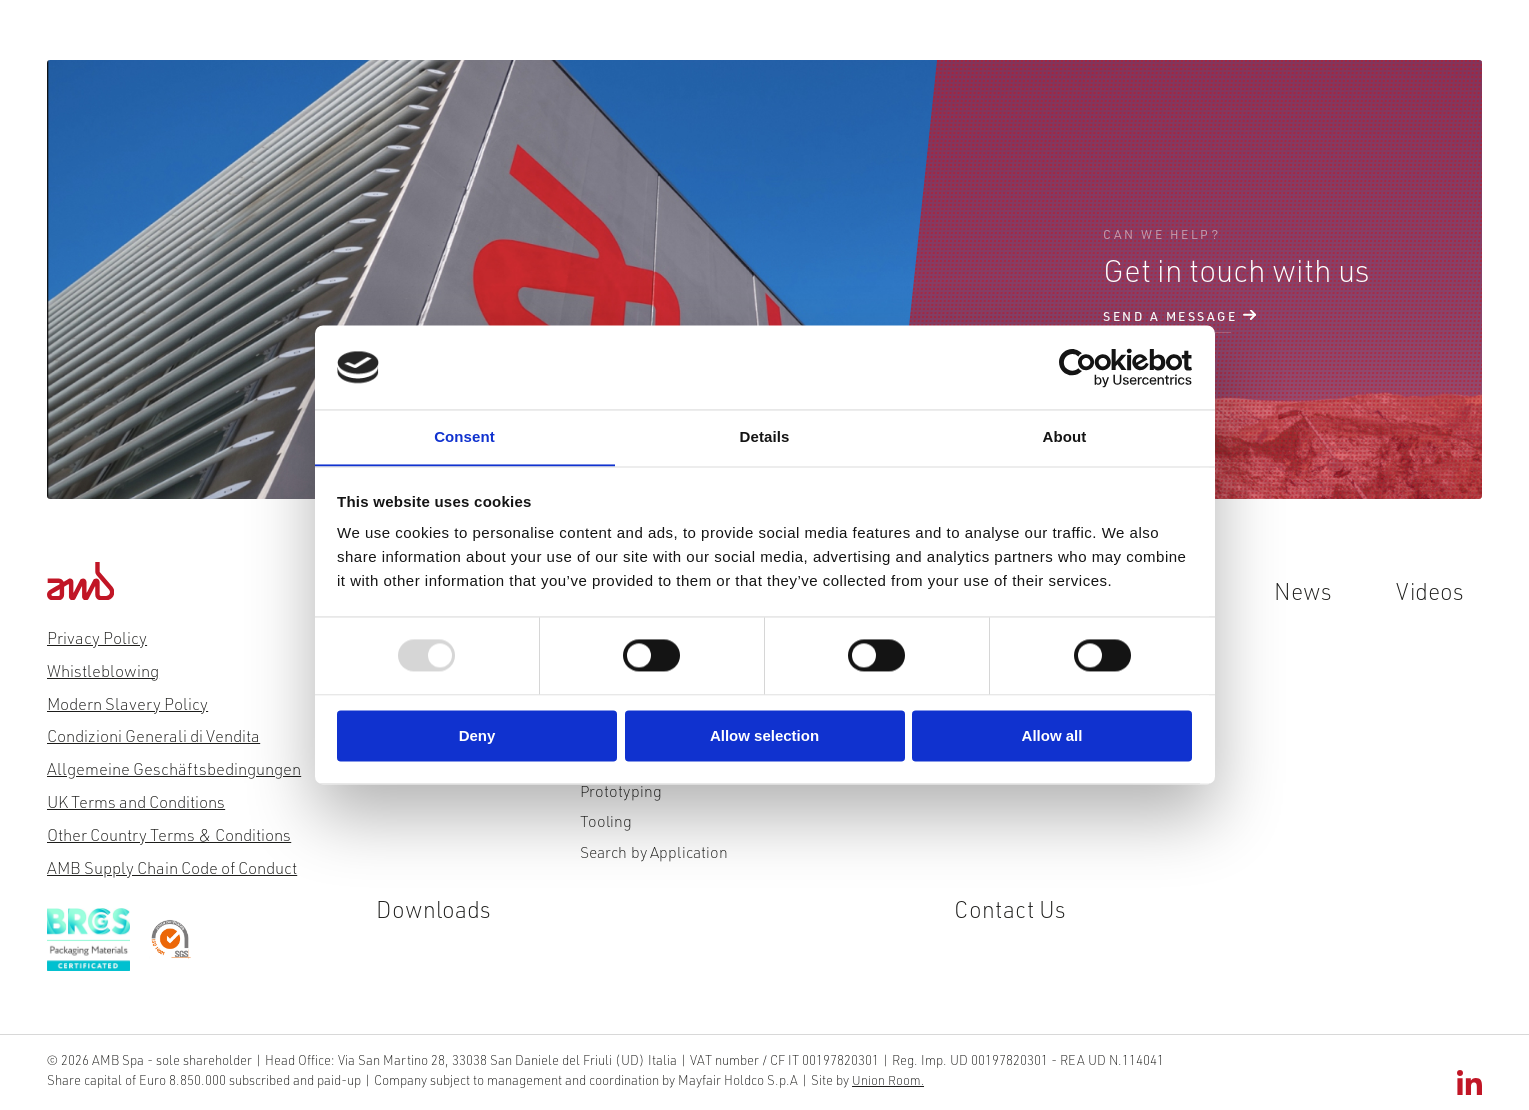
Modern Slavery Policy (127, 703)
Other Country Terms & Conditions (169, 834)
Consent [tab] (464, 436)
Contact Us (1167, 42)
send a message (1170, 317)
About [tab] (1065, 436)
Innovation (566, 42)
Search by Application (653, 859)
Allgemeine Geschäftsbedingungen (174, 769)
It (1302, 42)
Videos (919, 42)
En (1266, 42)
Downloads (1035, 42)
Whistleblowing (103, 670)
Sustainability (705, 42)
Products (444, 42)
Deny (477, 736)
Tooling (606, 827)
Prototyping (621, 796)
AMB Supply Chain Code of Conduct (172, 867)
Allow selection (764, 736)
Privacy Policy (97, 637)
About (340, 42)
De (1338, 42)
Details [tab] (765, 436)
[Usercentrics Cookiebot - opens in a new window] (1104, 366)
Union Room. (878, 1079)
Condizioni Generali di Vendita (153, 736)
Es (1378, 42)
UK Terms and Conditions (136, 801)
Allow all (1052, 736)
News (825, 42)
